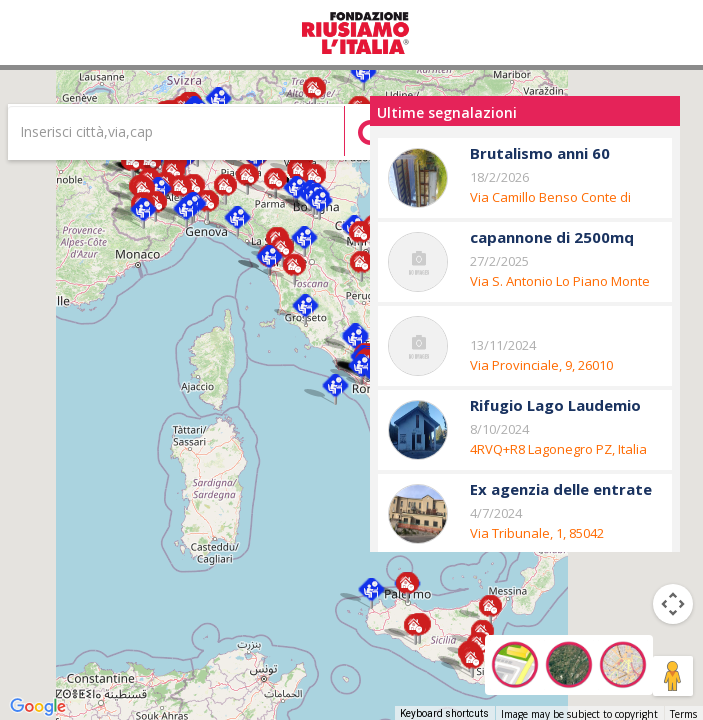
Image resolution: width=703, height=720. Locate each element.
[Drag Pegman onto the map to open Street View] (673, 676)
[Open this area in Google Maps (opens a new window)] (38, 707)
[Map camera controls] (673, 604)
